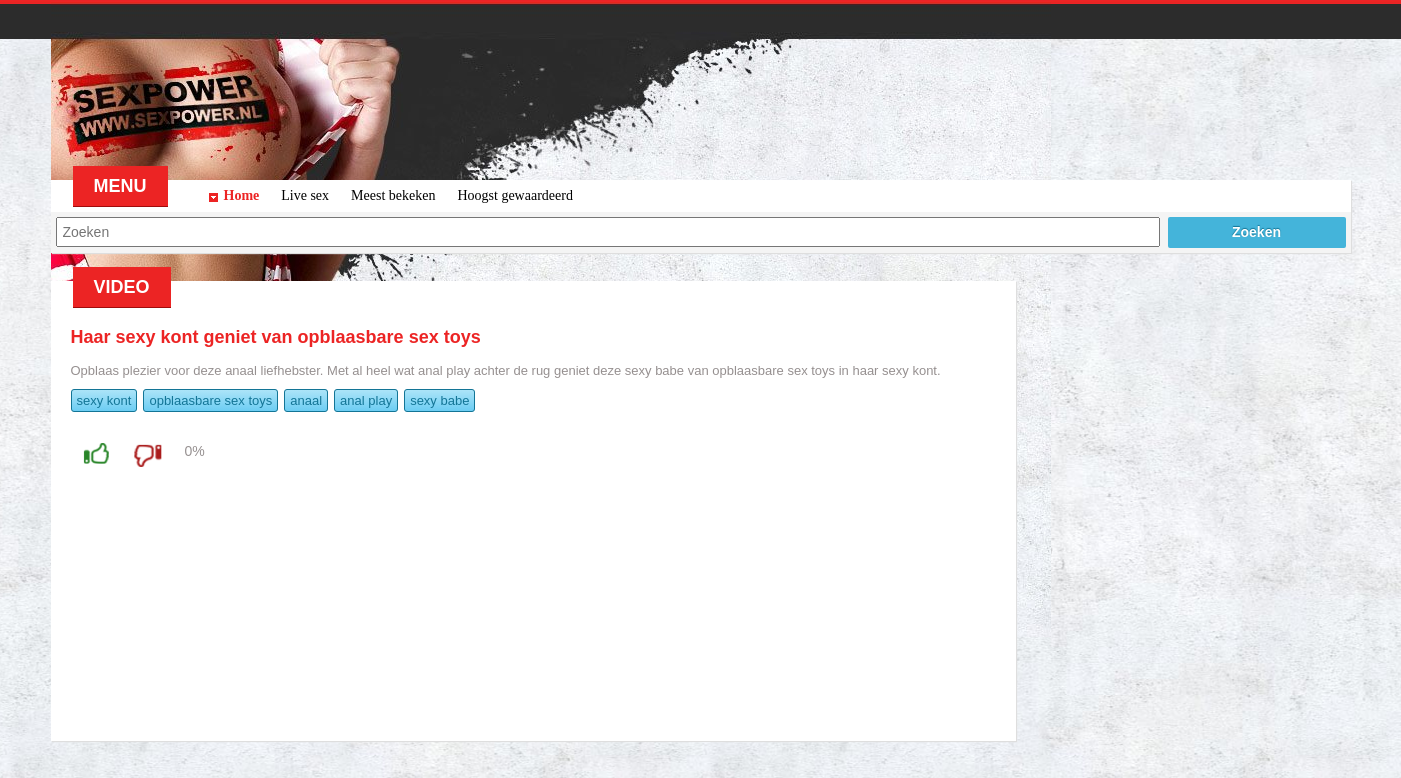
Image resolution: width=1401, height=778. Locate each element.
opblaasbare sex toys (210, 400)
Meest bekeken (393, 195)
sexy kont (104, 400)
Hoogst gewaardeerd (514, 195)
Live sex (305, 195)
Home (242, 195)
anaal (306, 400)
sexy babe (439, 400)
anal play (366, 400)
